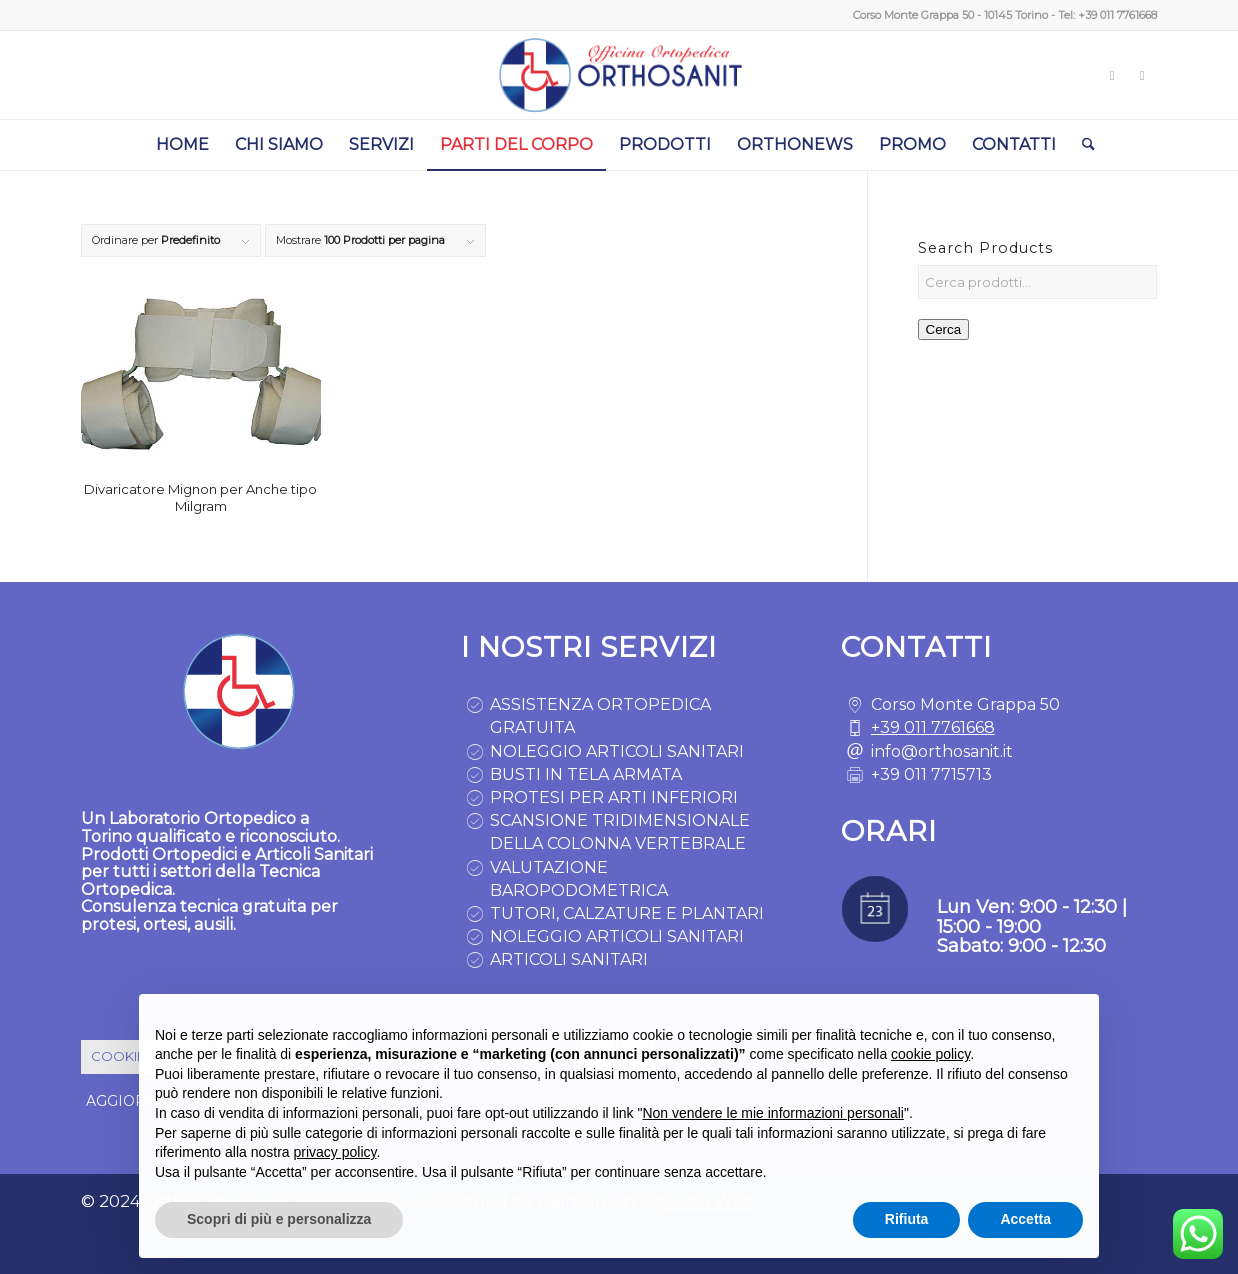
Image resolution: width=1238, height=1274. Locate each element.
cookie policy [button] (930, 1054)
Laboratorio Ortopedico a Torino (195, 827)
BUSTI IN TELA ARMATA (586, 774)
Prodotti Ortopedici (159, 854)
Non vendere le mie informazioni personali (772, 1113)
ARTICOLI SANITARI (569, 959)
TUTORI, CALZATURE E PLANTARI (627, 913)
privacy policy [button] (335, 1152)
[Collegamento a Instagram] (1112, 75)
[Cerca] (1082, 145)
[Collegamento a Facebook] (1142, 75)
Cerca (944, 329)
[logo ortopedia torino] (619, 75)
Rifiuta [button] (907, 1220)
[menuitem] (182, 145)
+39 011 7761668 (1117, 15)
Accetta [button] (1025, 1220)
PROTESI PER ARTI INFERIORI (614, 797)
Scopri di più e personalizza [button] (279, 1220)
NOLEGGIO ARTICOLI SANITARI (617, 751)
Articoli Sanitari (314, 854)
